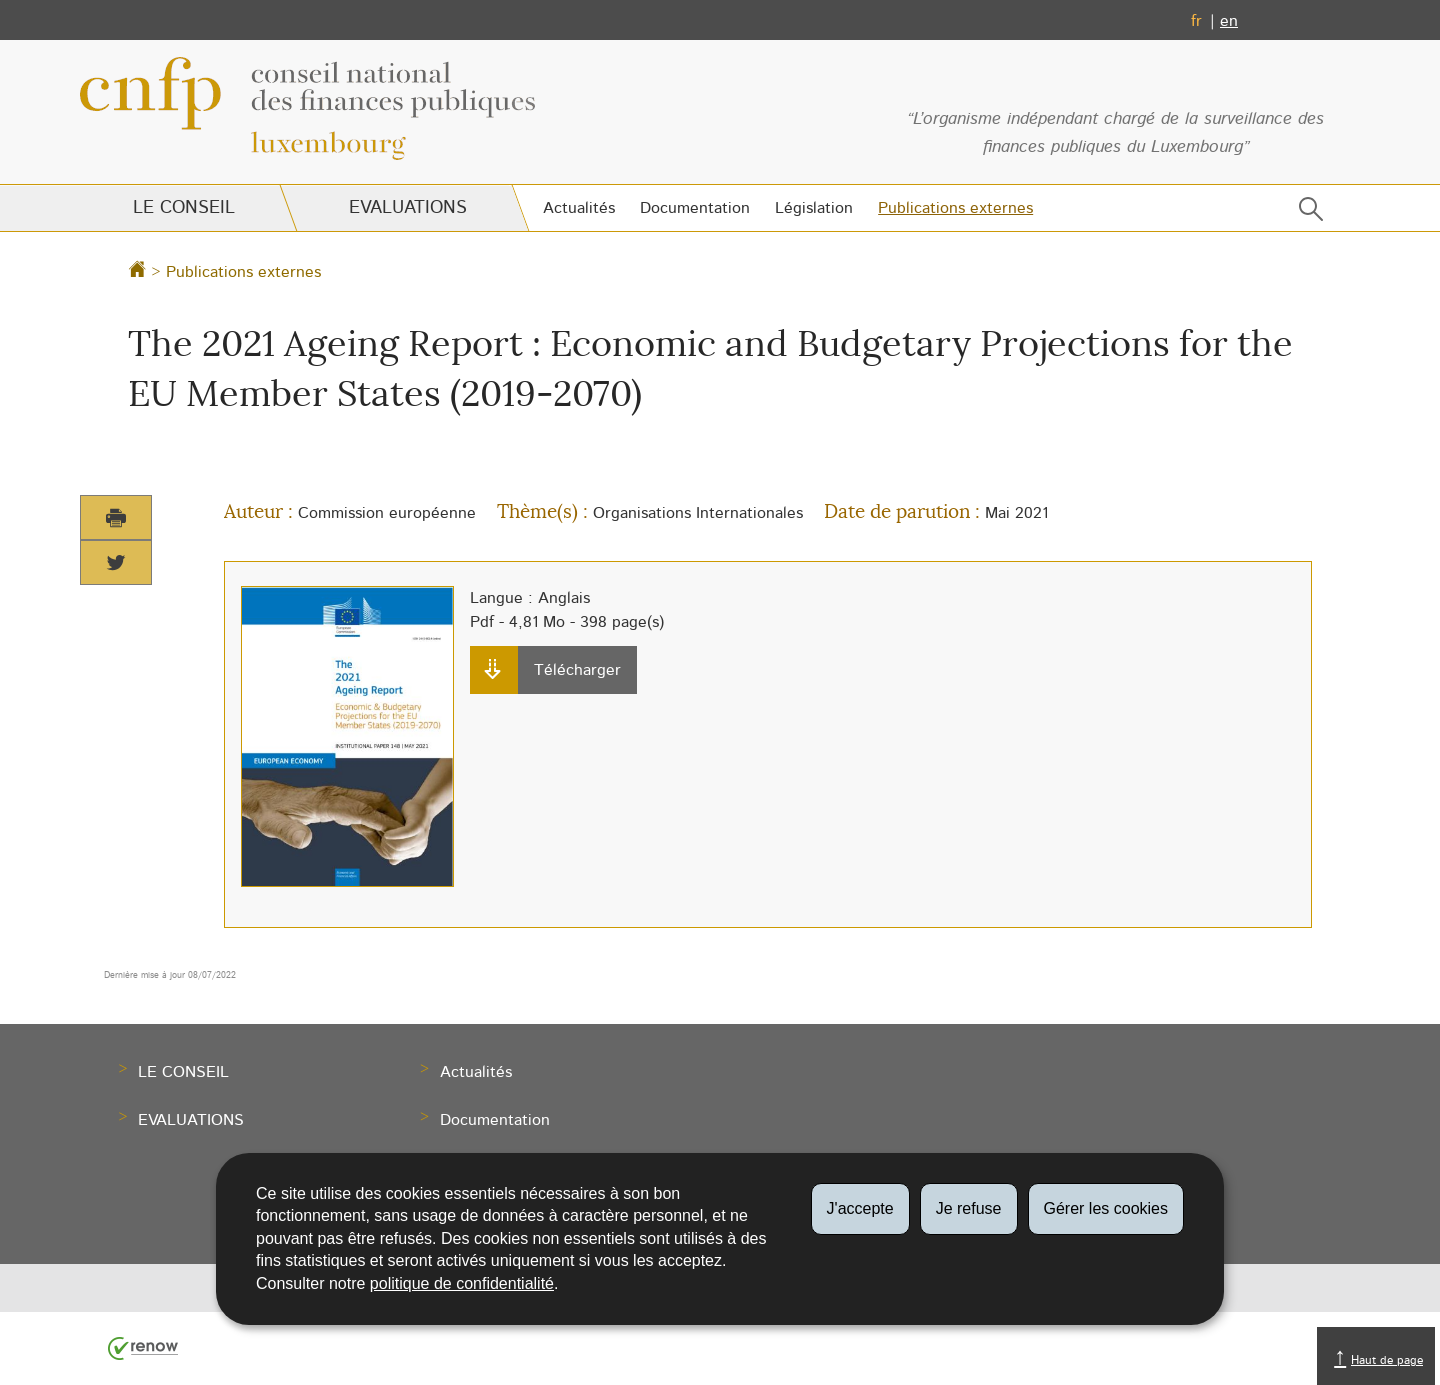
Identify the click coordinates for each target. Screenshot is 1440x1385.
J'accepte (860, 1208)
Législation (814, 208)
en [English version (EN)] (1229, 21)
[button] (1307, 213)
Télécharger (551, 671)
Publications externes (955, 208)
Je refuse (969, 1208)
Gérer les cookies (1106, 1208)
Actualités (579, 208)
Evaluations (407, 208)
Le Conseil (184, 208)
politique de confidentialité (462, 1283)
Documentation (695, 208)
